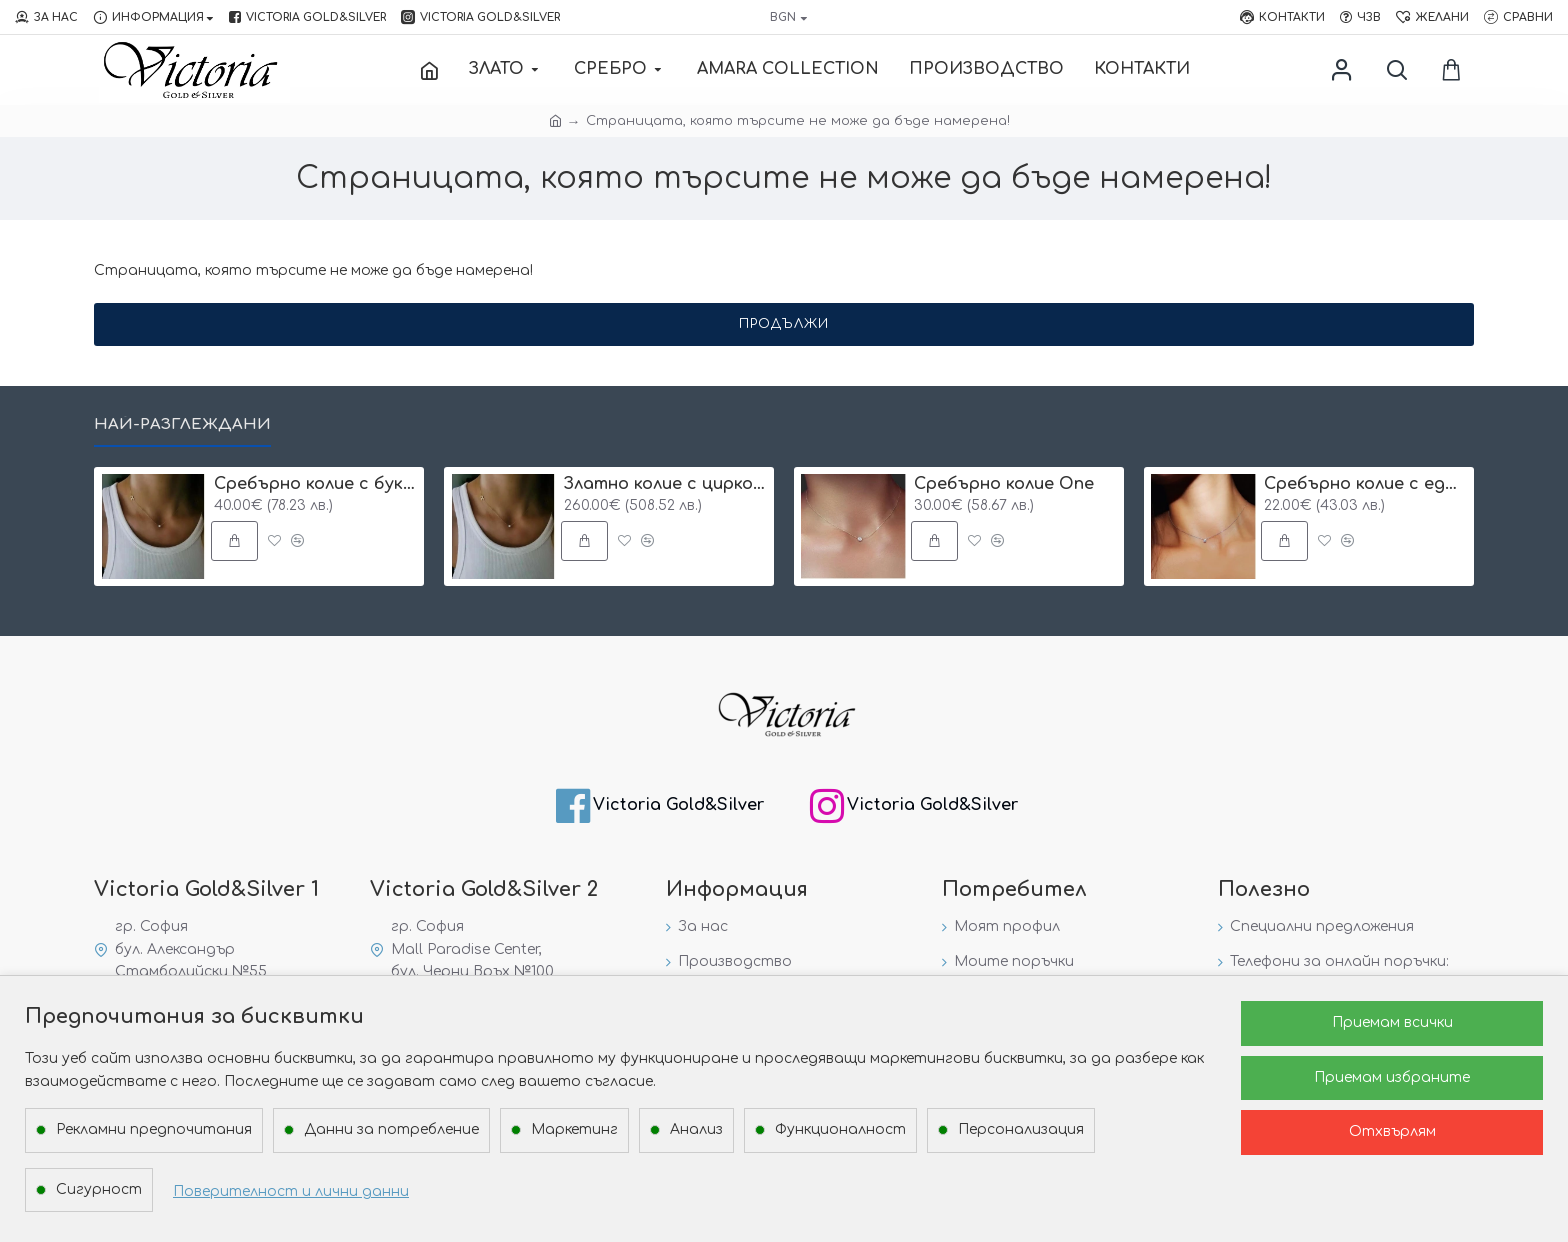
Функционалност (840, 1129)
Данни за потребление (391, 1129)
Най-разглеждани (182, 424)
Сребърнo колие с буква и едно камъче (315, 484)
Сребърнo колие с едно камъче (1365, 484)
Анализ (696, 1129)
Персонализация (1021, 1129)
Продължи (784, 324)
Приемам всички (1392, 1022)
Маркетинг (574, 1129)
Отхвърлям (1392, 1131)
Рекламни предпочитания (154, 1129)
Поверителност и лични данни (291, 1191)
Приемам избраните (1392, 1077)
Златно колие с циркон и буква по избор (665, 484)
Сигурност (99, 1189)
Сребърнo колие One (1004, 484)
